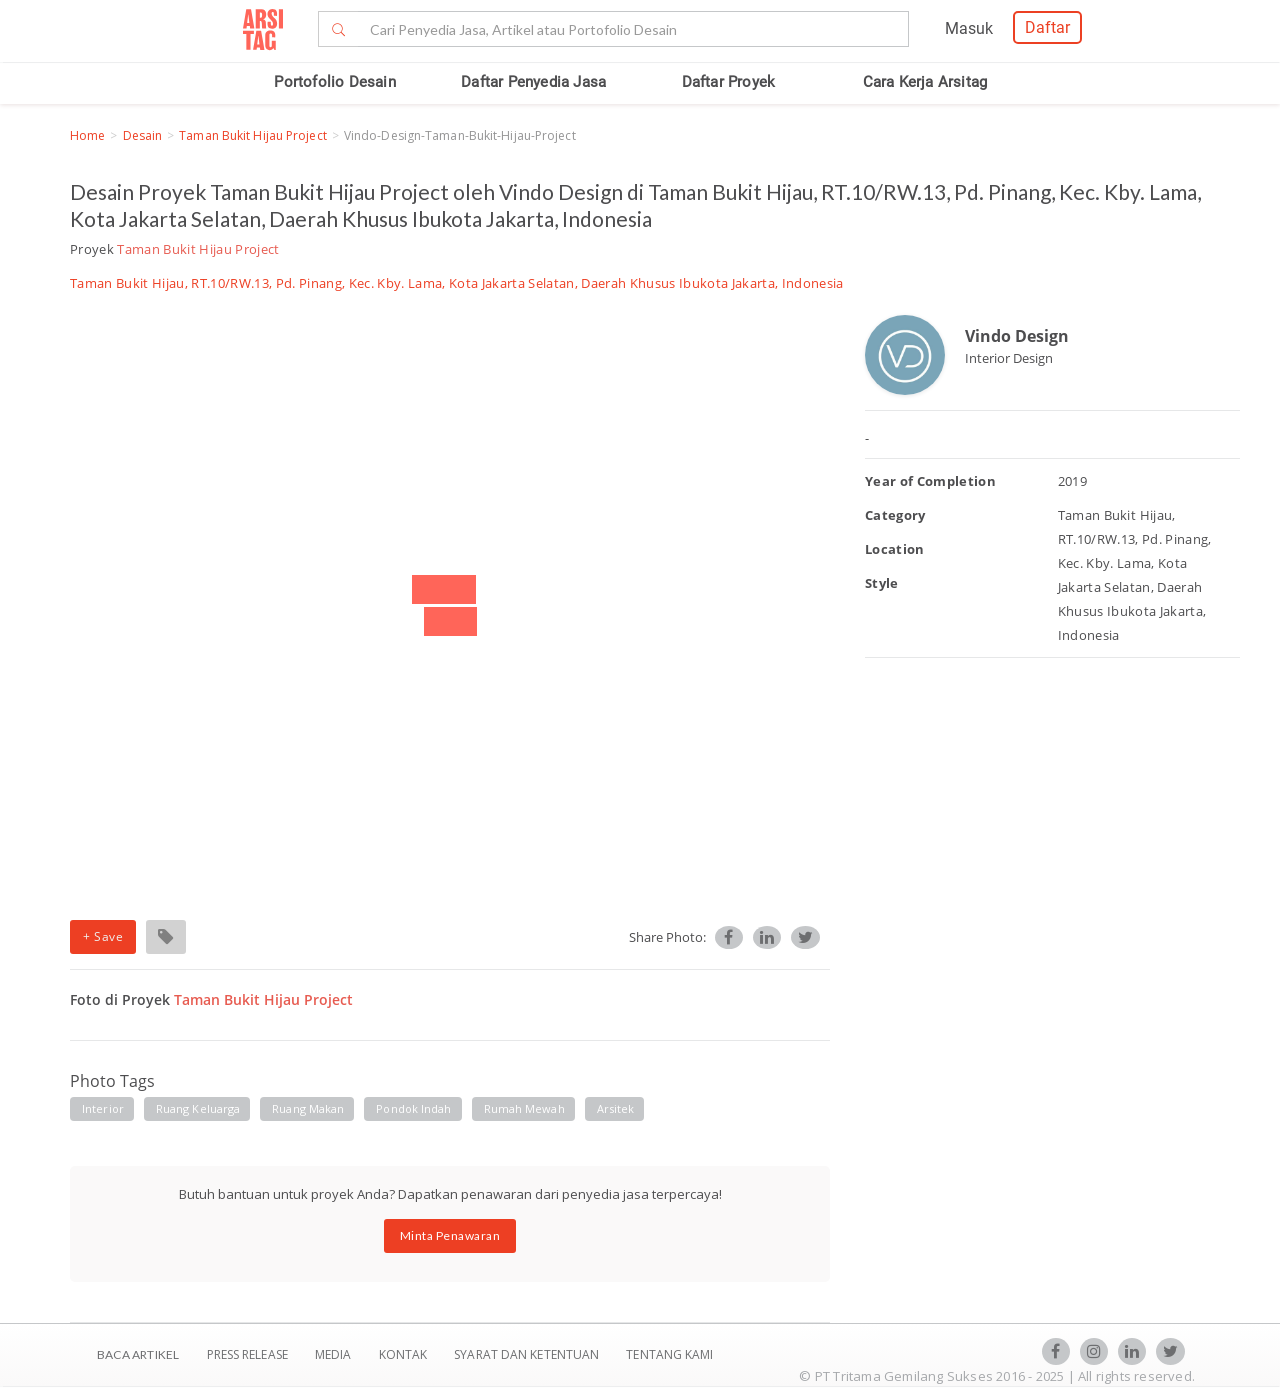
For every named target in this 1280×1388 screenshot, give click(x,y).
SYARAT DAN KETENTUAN (528, 1354)
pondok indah (413, 1108)
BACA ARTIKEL (138, 1354)
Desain (143, 135)
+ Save (103, 936)
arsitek (616, 1108)
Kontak (405, 1354)
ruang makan (308, 1108)
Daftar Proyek (729, 82)
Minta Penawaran (450, 1235)
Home (87, 135)
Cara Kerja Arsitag (925, 82)
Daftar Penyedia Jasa (533, 82)
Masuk (969, 28)
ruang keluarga (198, 1108)
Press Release (247, 1354)
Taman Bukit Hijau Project (253, 135)
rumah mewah (524, 1108)
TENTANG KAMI (669, 1354)
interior (103, 1108)
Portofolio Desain (334, 82)
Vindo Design (1017, 336)
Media (335, 1354)
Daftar (1047, 27)
